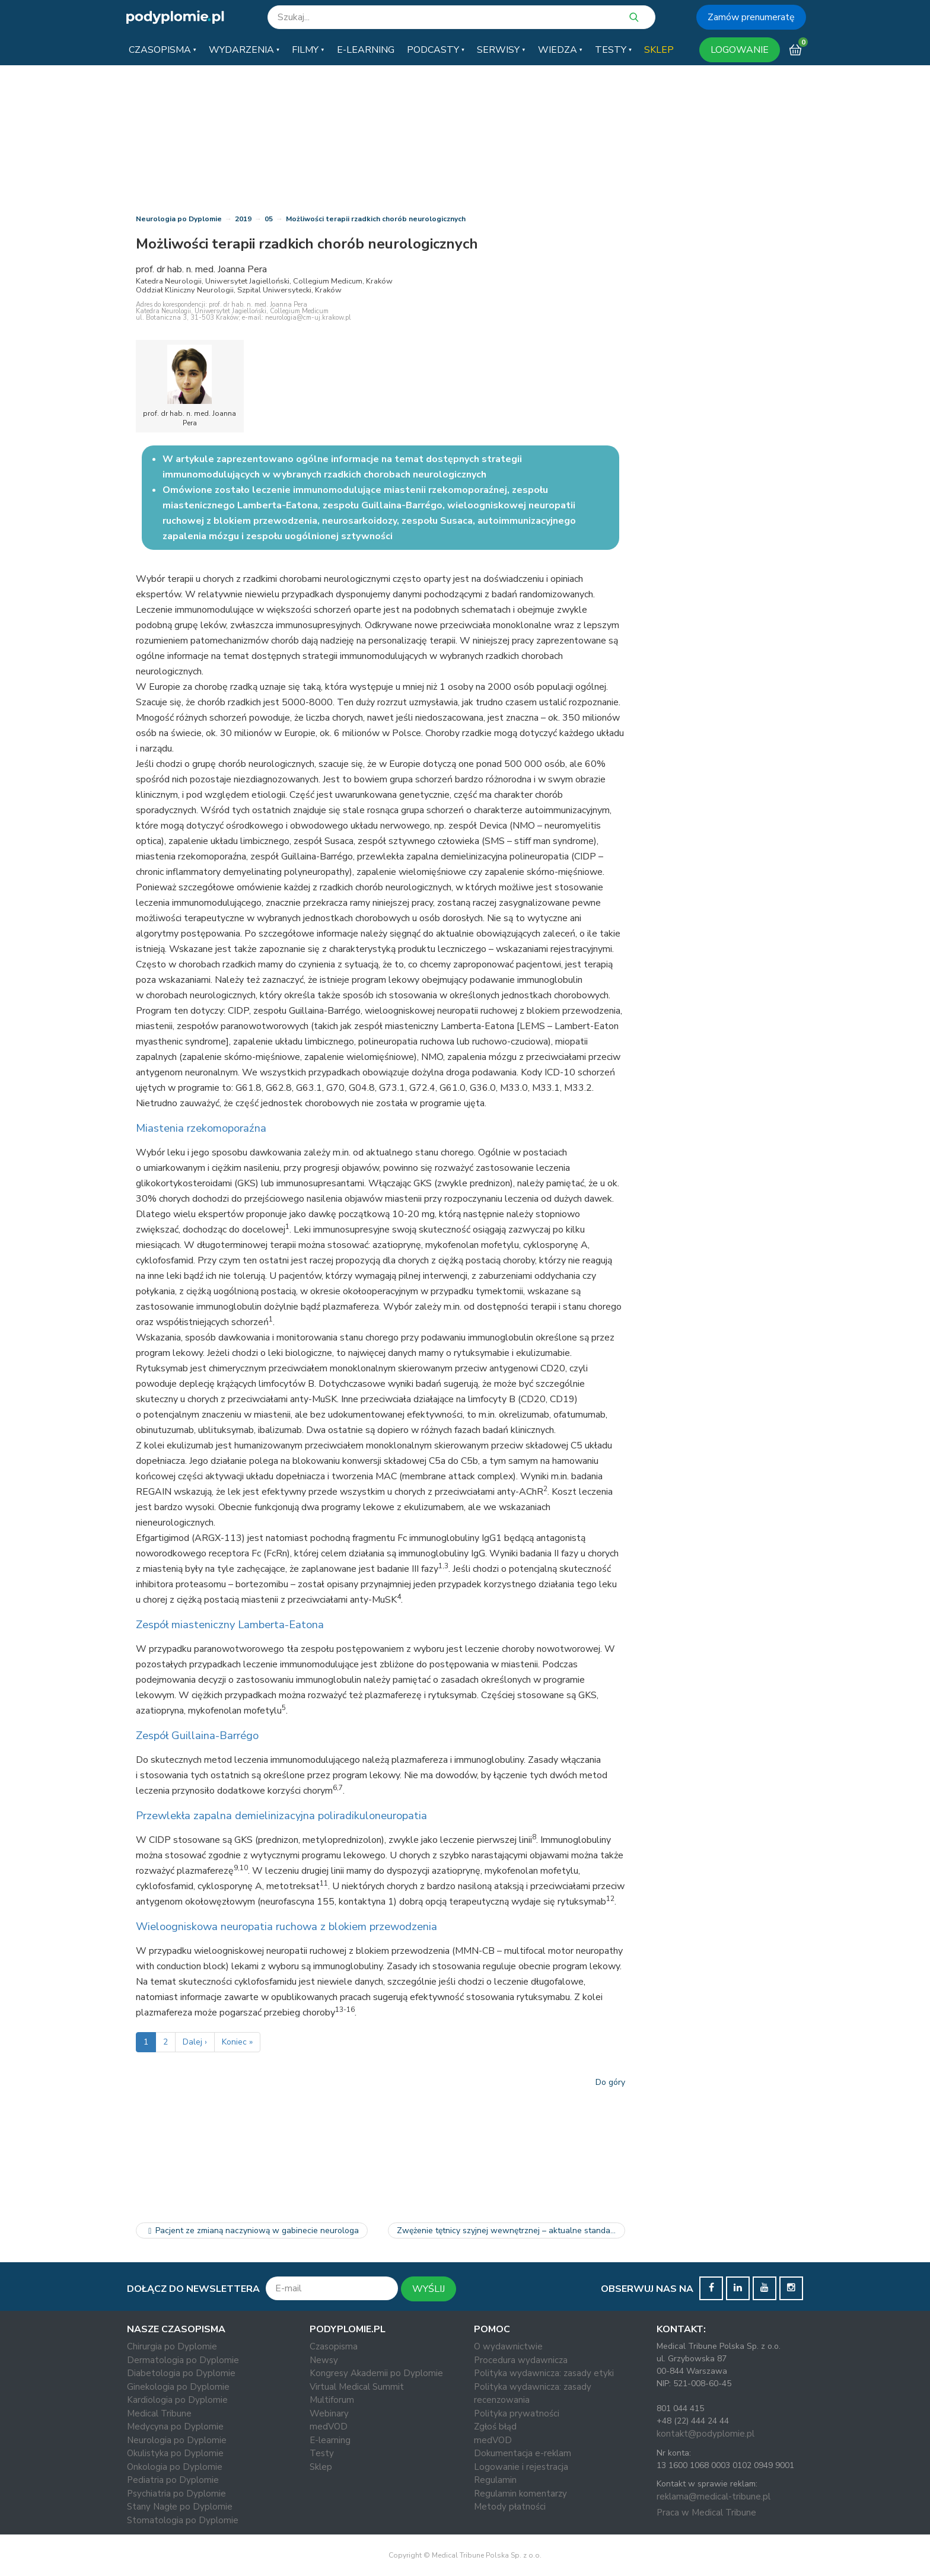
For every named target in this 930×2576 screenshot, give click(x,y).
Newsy (324, 2360)
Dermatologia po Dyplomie (183, 2360)
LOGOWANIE (740, 50)
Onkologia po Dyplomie (174, 2467)
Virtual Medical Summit (357, 2387)
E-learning (330, 2440)
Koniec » (237, 2042)
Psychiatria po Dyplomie (176, 2493)
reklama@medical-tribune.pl (713, 2496)
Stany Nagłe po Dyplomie (179, 2507)
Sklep (321, 2467)
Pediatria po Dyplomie (173, 2480)
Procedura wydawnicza (521, 2360)
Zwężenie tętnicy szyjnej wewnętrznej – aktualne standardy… (511, 2230)
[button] (162, 50)
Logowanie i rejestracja (521, 2467)
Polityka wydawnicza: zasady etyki (544, 2373)
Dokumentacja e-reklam (522, 2453)
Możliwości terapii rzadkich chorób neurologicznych (376, 219)
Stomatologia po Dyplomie (182, 2520)
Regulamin (495, 2480)
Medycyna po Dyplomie (175, 2426)
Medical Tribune (159, 2413)
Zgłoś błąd (495, 2426)
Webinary (329, 2413)
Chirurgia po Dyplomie (172, 2346)
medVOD (329, 2426)
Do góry (610, 2082)
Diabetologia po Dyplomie (181, 2373)
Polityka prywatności (516, 2413)
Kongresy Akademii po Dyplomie (376, 2373)
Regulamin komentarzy (520, 2493)
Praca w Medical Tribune (706, 2512)
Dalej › (195, 2042)
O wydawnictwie (508, 2346)
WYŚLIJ (428, 2288)
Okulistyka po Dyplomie (175, 2453)
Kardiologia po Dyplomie (177, 2400)
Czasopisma (334, 2346)
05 (269, 219)
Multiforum (332, 2400)
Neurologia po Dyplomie (179, 219)
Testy (322, 2453)
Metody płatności (510, 2507)
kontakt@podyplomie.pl (705, 2434)
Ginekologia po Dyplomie (178, 2387)
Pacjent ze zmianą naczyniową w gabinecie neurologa (252, 2230)
